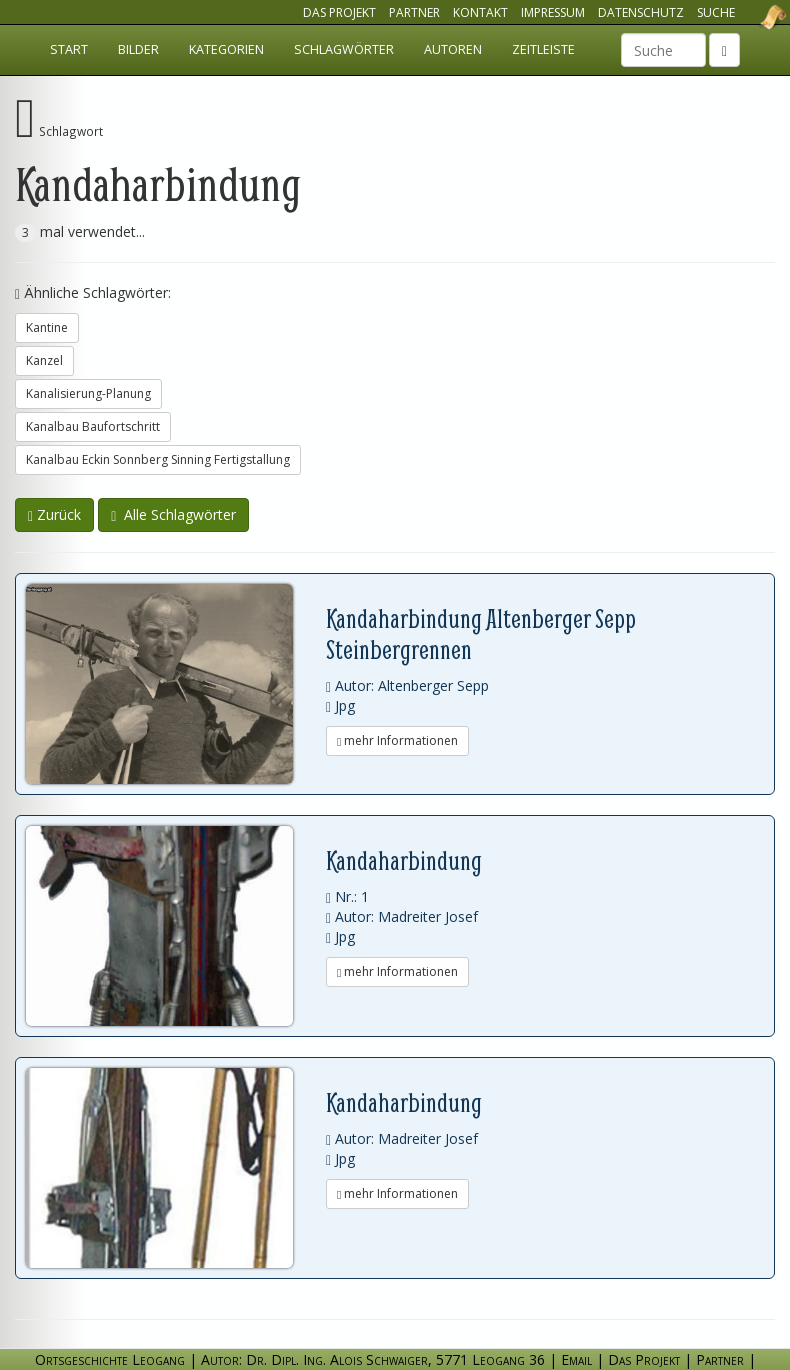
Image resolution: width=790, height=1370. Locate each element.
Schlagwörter (344, 49)
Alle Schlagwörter (173, 514)
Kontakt (480, 12)
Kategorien (226, 49)
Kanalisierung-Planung (88, 393)
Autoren (453, 49)
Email (576, 1359)
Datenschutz (641, 12)
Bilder (138, 49)
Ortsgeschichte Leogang (748, 17)
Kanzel (44, 360)
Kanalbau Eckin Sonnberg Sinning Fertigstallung (158, 459)
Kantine (47, 327)
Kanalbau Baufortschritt (93, 426)
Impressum (553, 12)
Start (69, 49)
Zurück (54, 514)
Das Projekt (339, 12)
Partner (414, 12)
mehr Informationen (397, 740)
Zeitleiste (543, 49)
